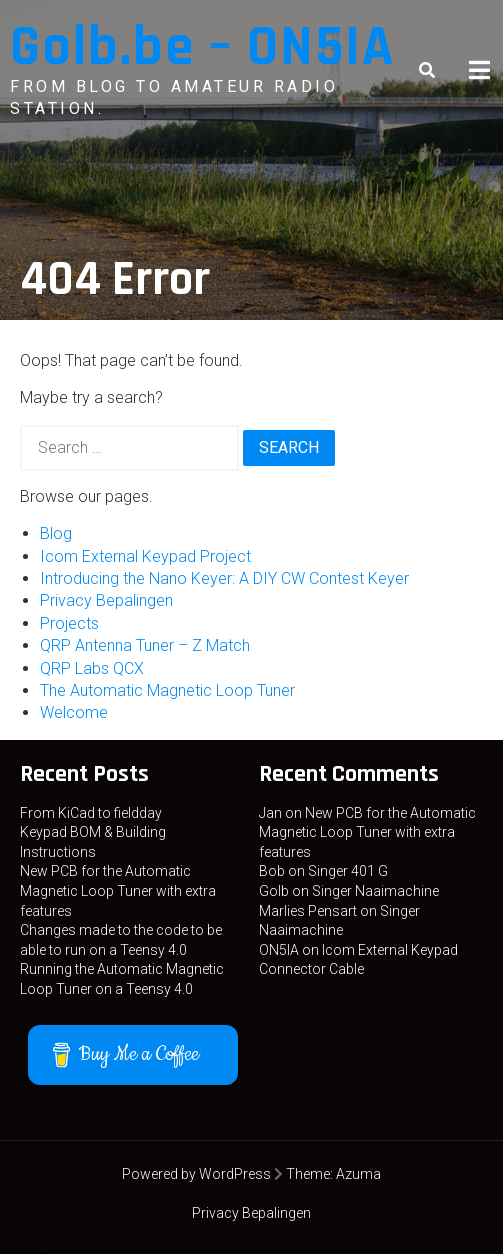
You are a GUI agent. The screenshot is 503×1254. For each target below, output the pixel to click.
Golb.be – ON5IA (202, 47)
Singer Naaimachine (375, 891)
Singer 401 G (348, 871)
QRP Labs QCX (92, 668)
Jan (270, 813)
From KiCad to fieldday (91, 813)
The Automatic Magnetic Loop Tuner (167, 690)
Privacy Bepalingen (106, 600)
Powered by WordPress (196, 1174)
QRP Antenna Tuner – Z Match (145, 645)
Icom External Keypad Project (145, 556)
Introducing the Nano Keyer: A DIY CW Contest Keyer (224, 578)
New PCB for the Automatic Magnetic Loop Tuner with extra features (118, 890)
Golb (274, 891)
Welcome (74, 712)
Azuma (358, 1174)
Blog (56, 533)
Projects (69, 623)
